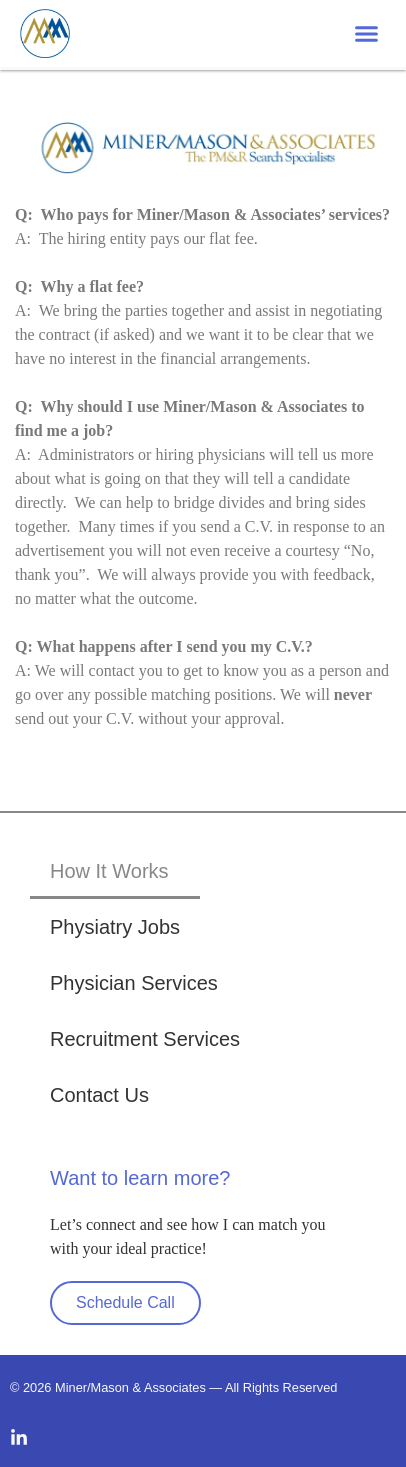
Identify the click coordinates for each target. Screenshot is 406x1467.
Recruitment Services (145, 1039)
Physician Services (134, 983)
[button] (367, 34)
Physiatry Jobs (115, 927)
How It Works (109, 871)
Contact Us (99, 1095)
